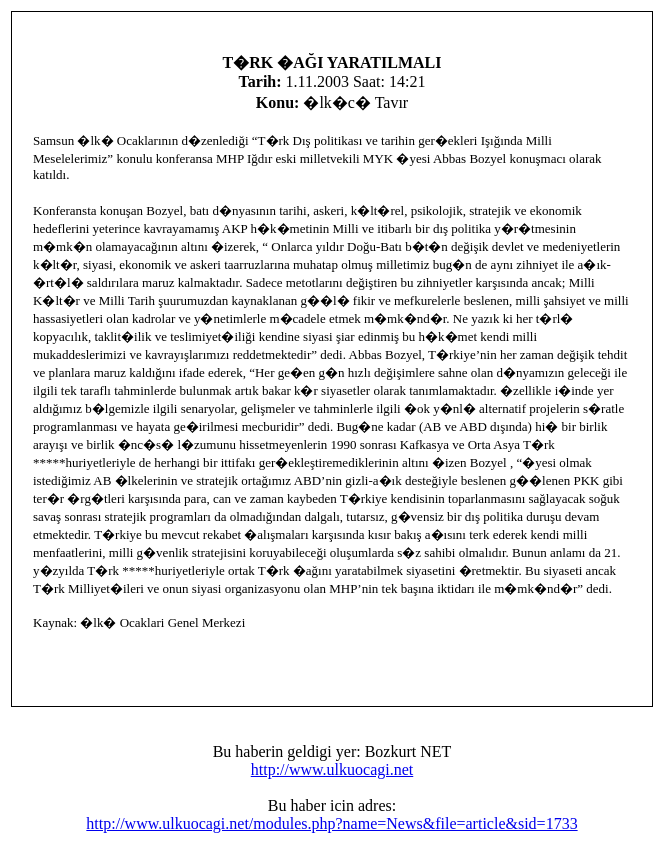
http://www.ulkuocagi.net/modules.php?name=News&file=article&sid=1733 (331, 823)
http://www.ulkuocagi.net (332, 769)
